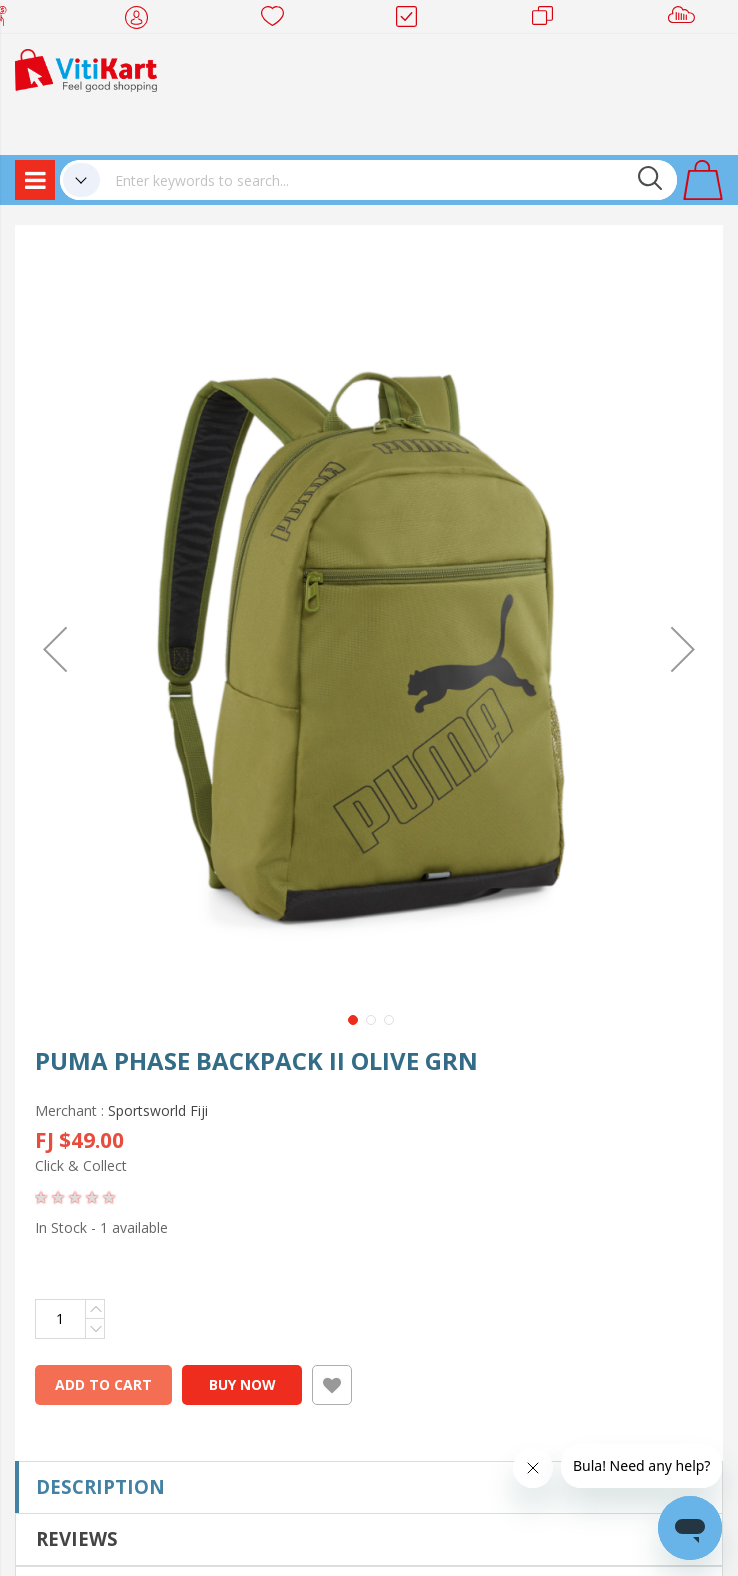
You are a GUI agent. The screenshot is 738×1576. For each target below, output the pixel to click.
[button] (55, 649)
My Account (142, 20)
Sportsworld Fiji (158, 1110)
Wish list (278, 20)
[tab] (369, 1487)
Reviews (77, 1538)
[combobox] (388, 180)
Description (100, 1486)
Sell (685, 20)
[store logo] (86, 68)
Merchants (549, 20)
